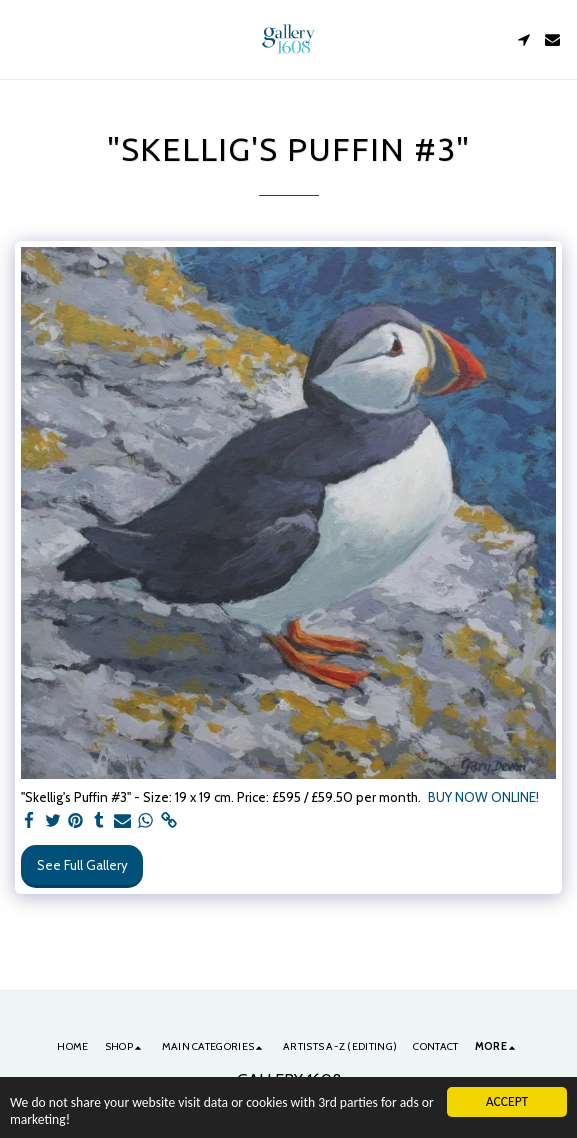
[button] (22, 39)
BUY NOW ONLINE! (483, 797)
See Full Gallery (82, 865)
